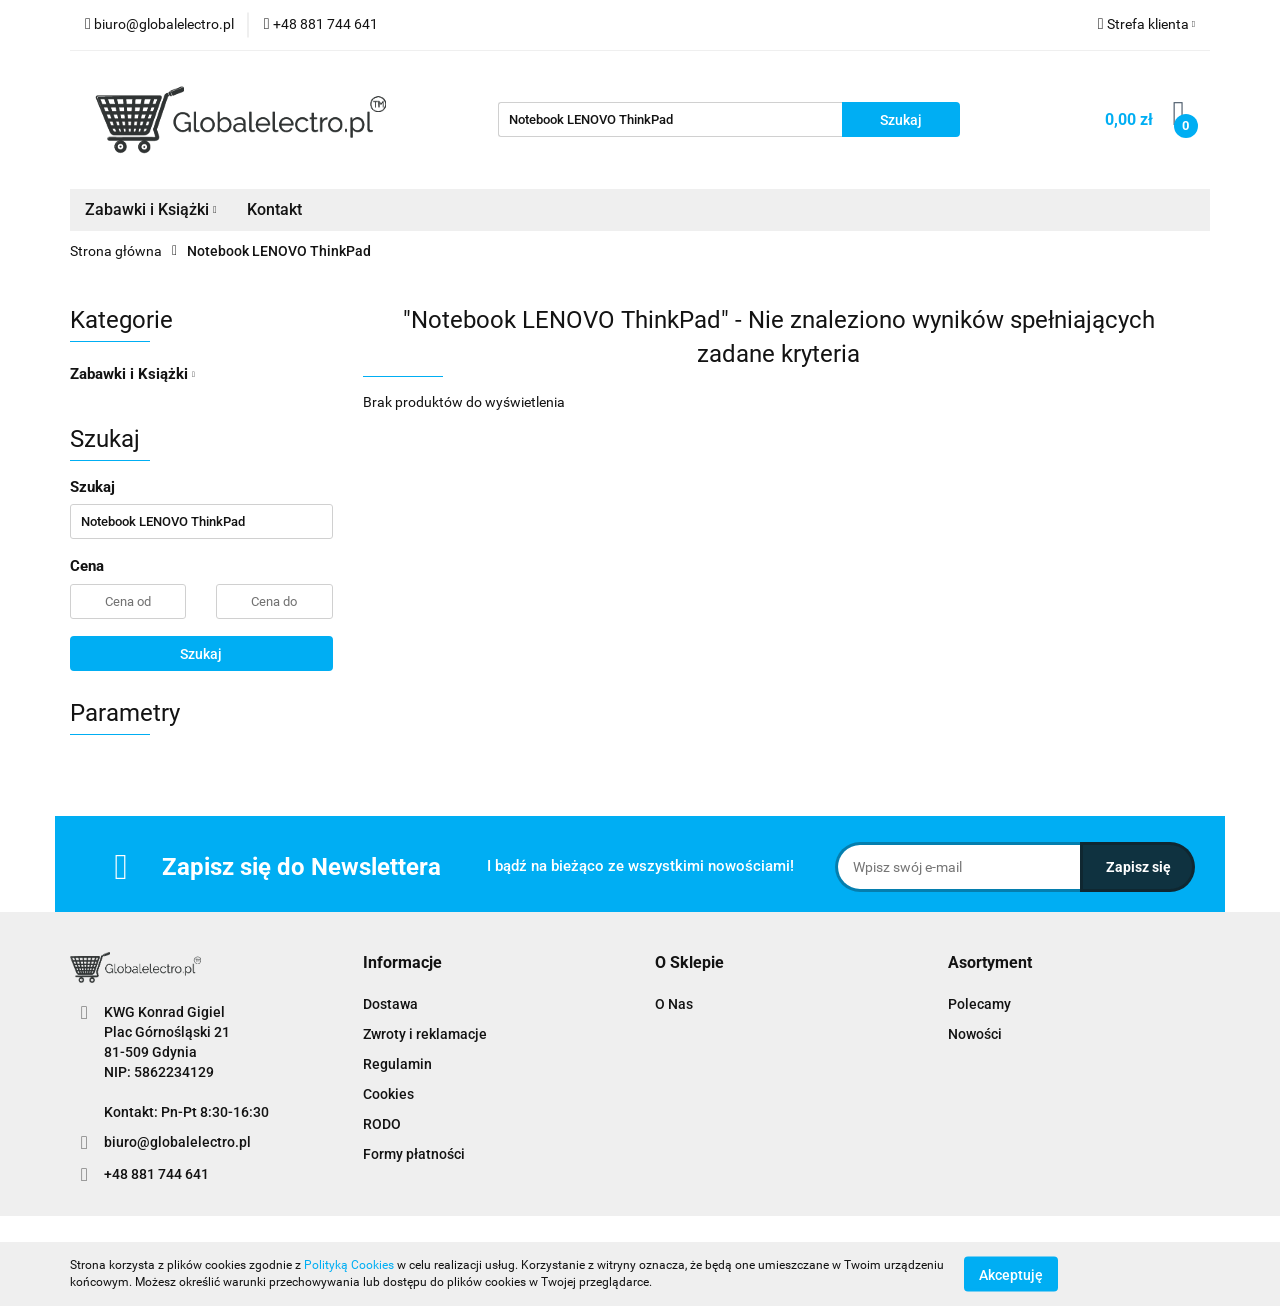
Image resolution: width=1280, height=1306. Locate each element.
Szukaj (201, 654)
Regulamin (397, 1064)
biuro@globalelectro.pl (177, 1142)
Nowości (975, 1034)
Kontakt (274, 209)
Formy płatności (414, 1154)
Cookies (388, 1094)
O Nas (674, 1004)
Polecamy (979, 1004)
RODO (382, 1124)
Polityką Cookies (349, 1265)
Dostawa (390, 1004)
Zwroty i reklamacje (425, 1034)
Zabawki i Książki (151, 209)
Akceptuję (1011, 1274)
